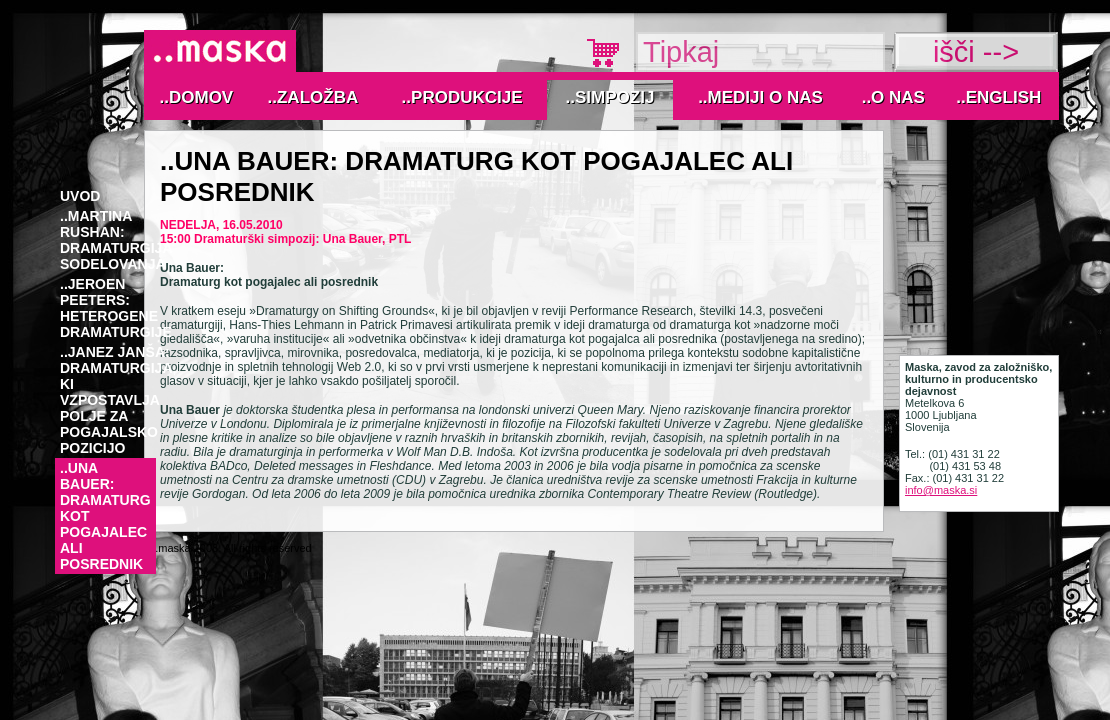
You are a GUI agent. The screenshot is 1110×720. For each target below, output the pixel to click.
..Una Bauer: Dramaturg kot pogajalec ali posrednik (105, 516)
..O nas (893, 97)
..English (998, 97)
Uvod (80, 196)
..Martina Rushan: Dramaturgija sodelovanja (116, 240)
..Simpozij (610, 97)
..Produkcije (462, 97)
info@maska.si (941, 490)
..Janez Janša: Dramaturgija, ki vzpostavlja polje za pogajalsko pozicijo (118, 400)
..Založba (313, 97)
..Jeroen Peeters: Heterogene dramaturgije (116, 308)
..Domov (197, 97)
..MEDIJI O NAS (760, 97)
